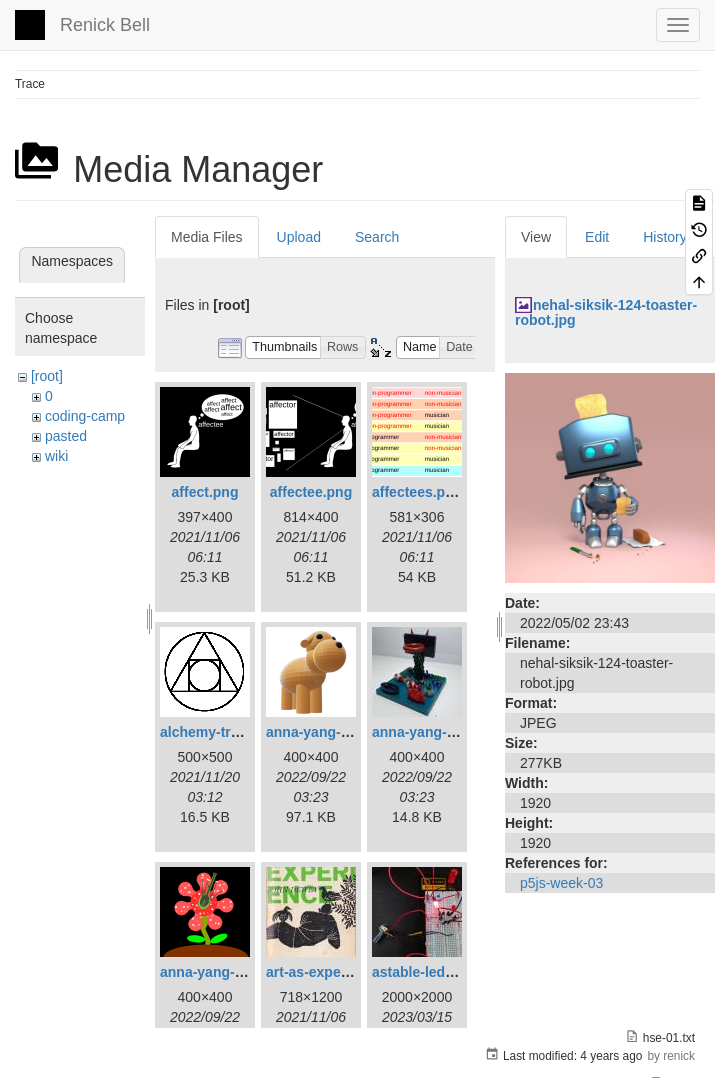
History (665, 237)
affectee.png (311, 492)
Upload (299, 237)
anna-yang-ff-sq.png (227, 972)
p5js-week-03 (561, 883)
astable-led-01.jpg (431, 972)
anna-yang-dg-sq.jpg (441, 732)
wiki (56, 456)
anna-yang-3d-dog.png (341, 732)
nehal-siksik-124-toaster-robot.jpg (606, 312)
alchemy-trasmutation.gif (243, 732)
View (536, 237)
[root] (47, 376)
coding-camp (85, 416)
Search (377, 237)
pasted (66, 436)
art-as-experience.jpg (336, 972)
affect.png (205, 492)
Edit (597, 237)
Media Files (207, 237)
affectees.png (417, 492)
